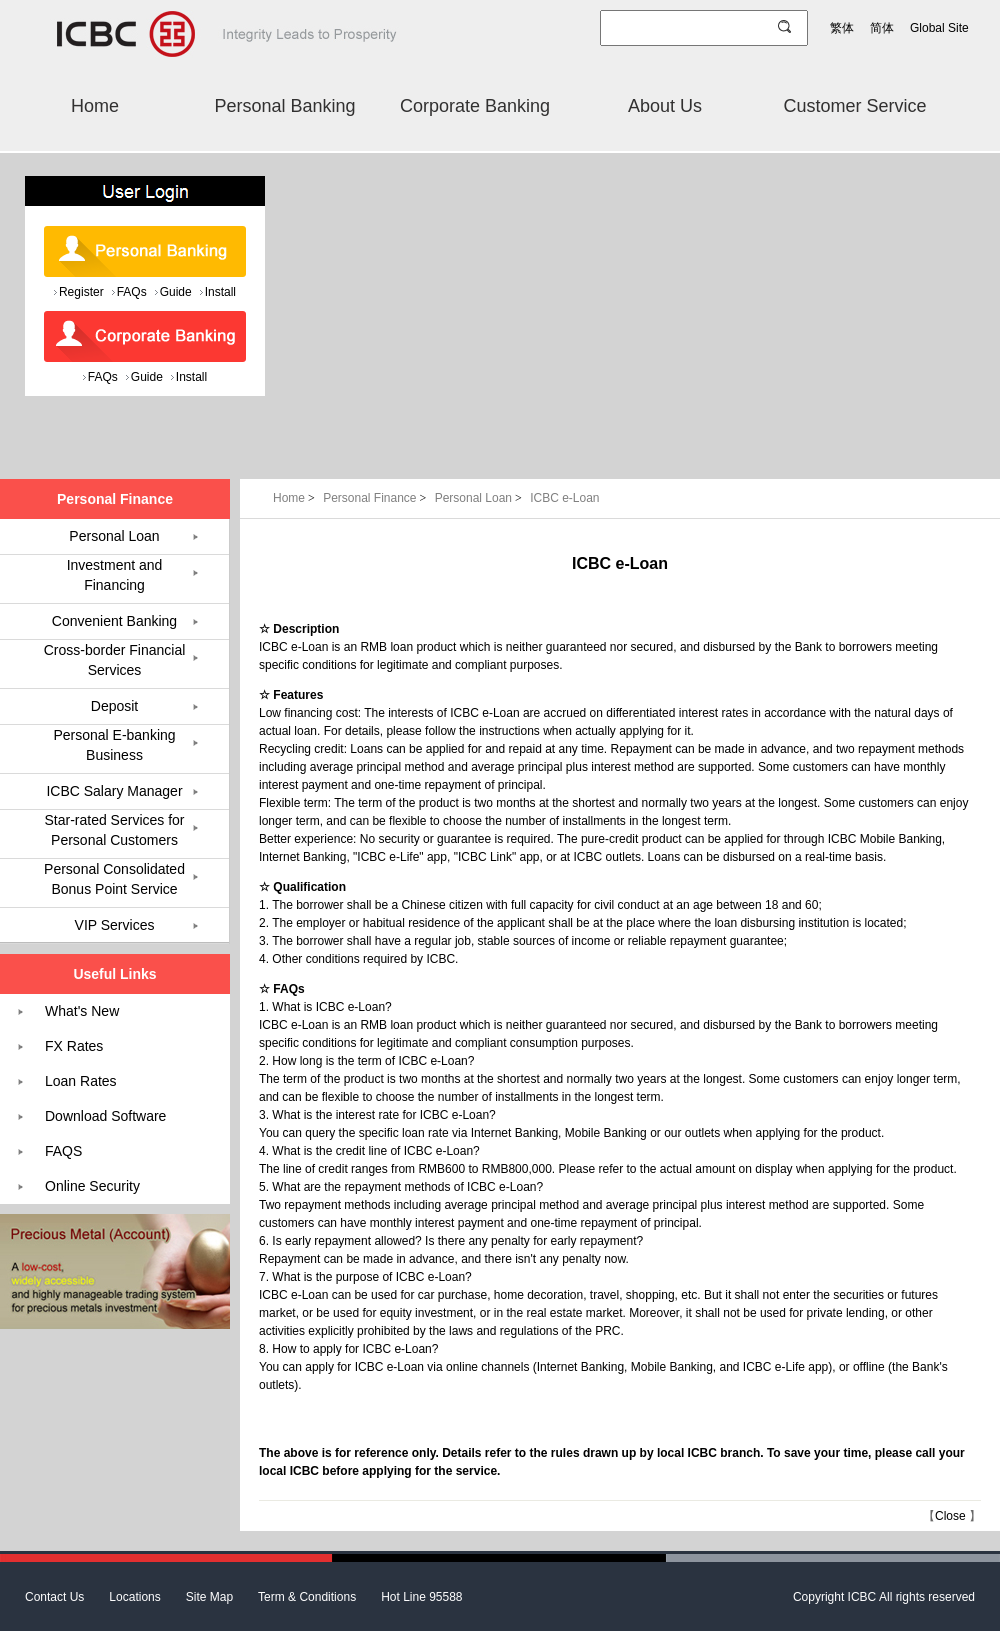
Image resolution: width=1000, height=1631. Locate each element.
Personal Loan (480, 498)
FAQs (132, 292)
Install (220, 292)
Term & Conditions (307, 1597)
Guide (176, 292)
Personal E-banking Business (114, 745)
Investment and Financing (115, 575)
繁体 (842, 28)
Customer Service (854, 106)
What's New (82, 1011)
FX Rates (74, 1046)
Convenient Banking (114, 621)
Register (81, 292)
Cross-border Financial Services (115, 660)
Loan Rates (81, 1081)
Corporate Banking (475, 106)
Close (950, 1516)
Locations (134, 1597)
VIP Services (115, 925)
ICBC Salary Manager (114, 791)
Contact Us (54, 1597)
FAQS (63, 1151)
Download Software (105, 1116)
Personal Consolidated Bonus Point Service (114, 879)
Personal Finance (376, 498)
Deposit (114, 706)
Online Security (92, 1186)
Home (95, 106)
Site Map (209, 1597)
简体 (882, 28)
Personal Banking (284, 106)
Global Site (939, 28)
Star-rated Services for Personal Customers (114, 830)
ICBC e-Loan (564, 498)
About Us (665, 106)
